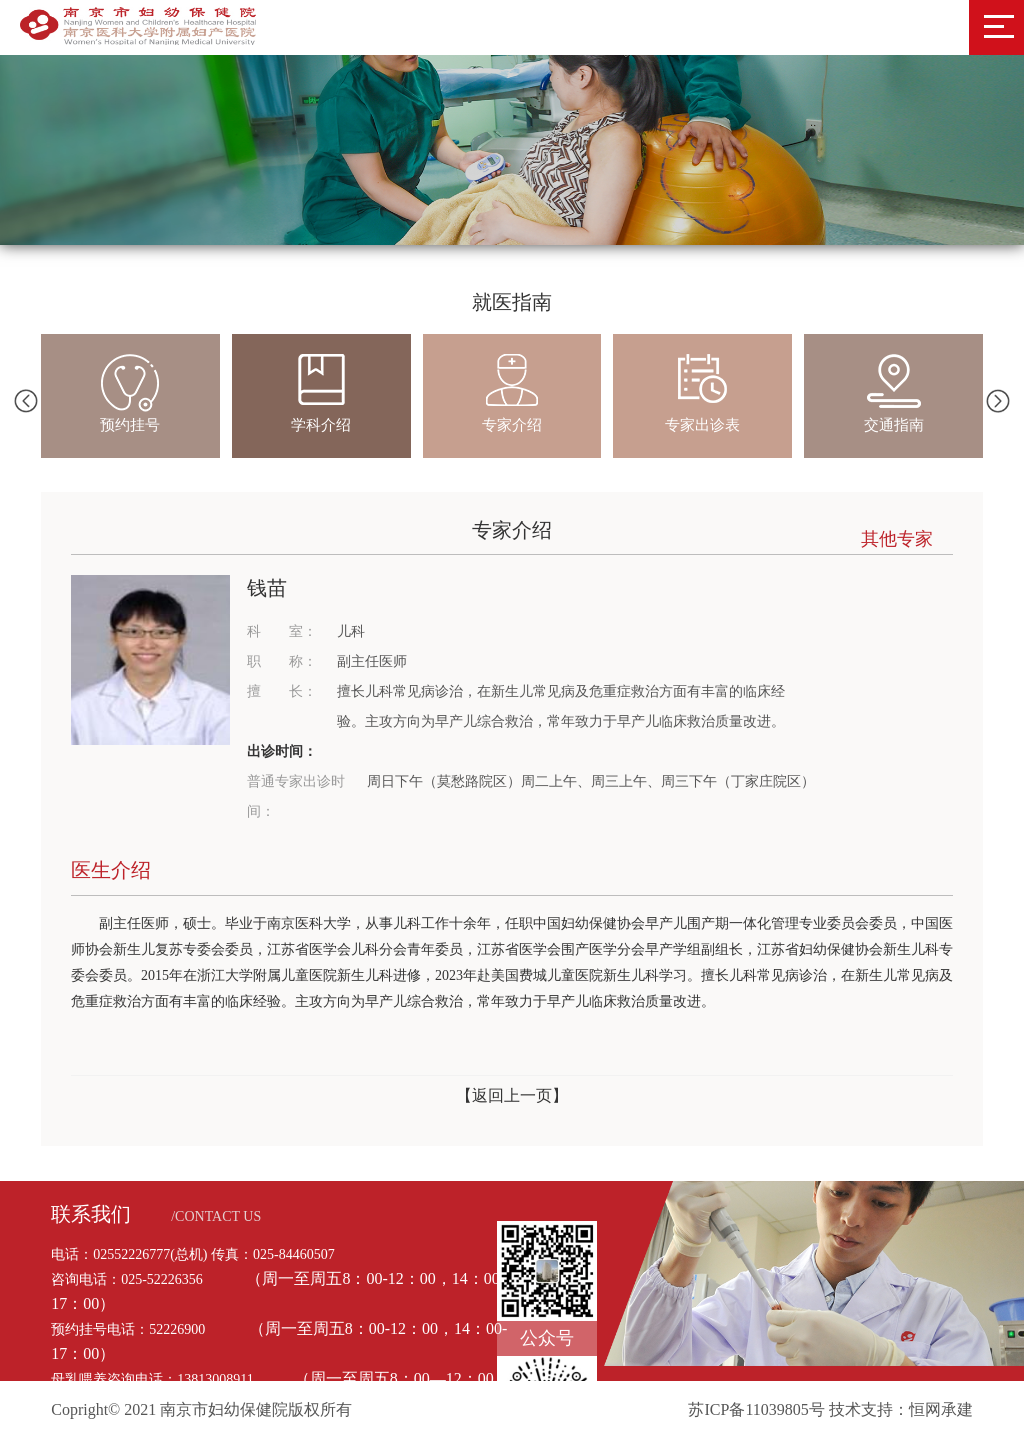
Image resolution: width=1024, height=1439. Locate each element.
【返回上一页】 (512, 1095)
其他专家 (897, 539)
